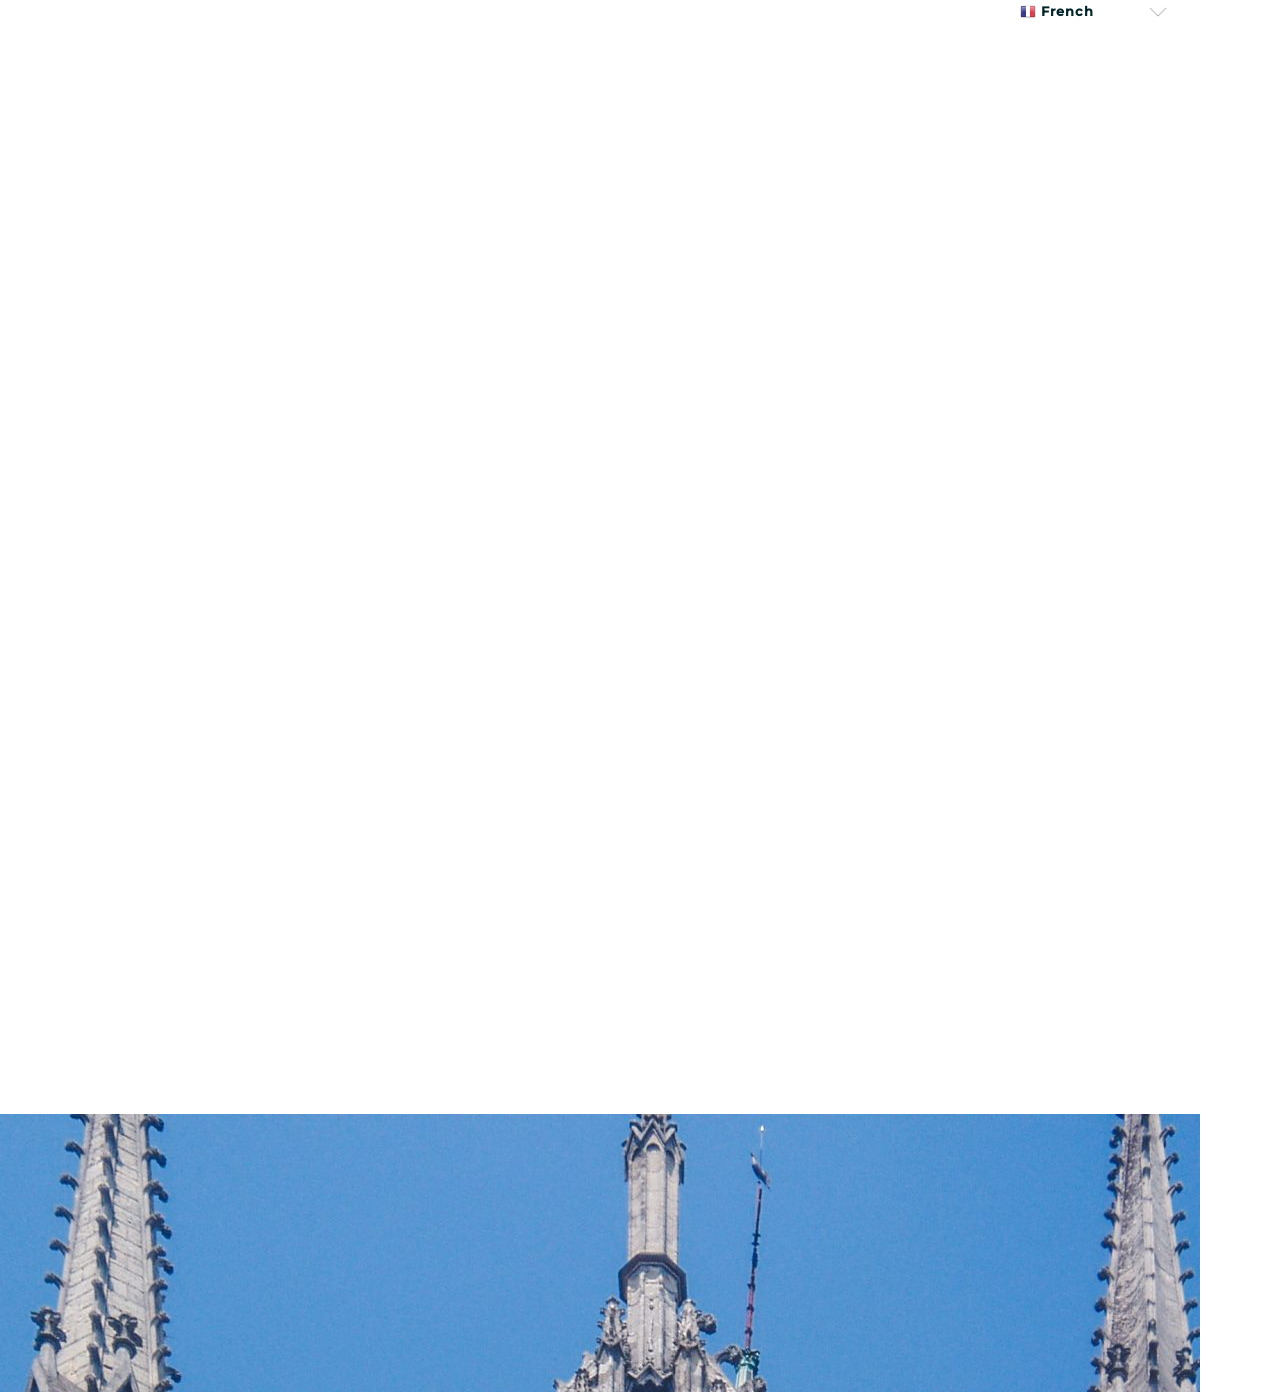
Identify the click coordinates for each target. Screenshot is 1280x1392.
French (1057, 11)
